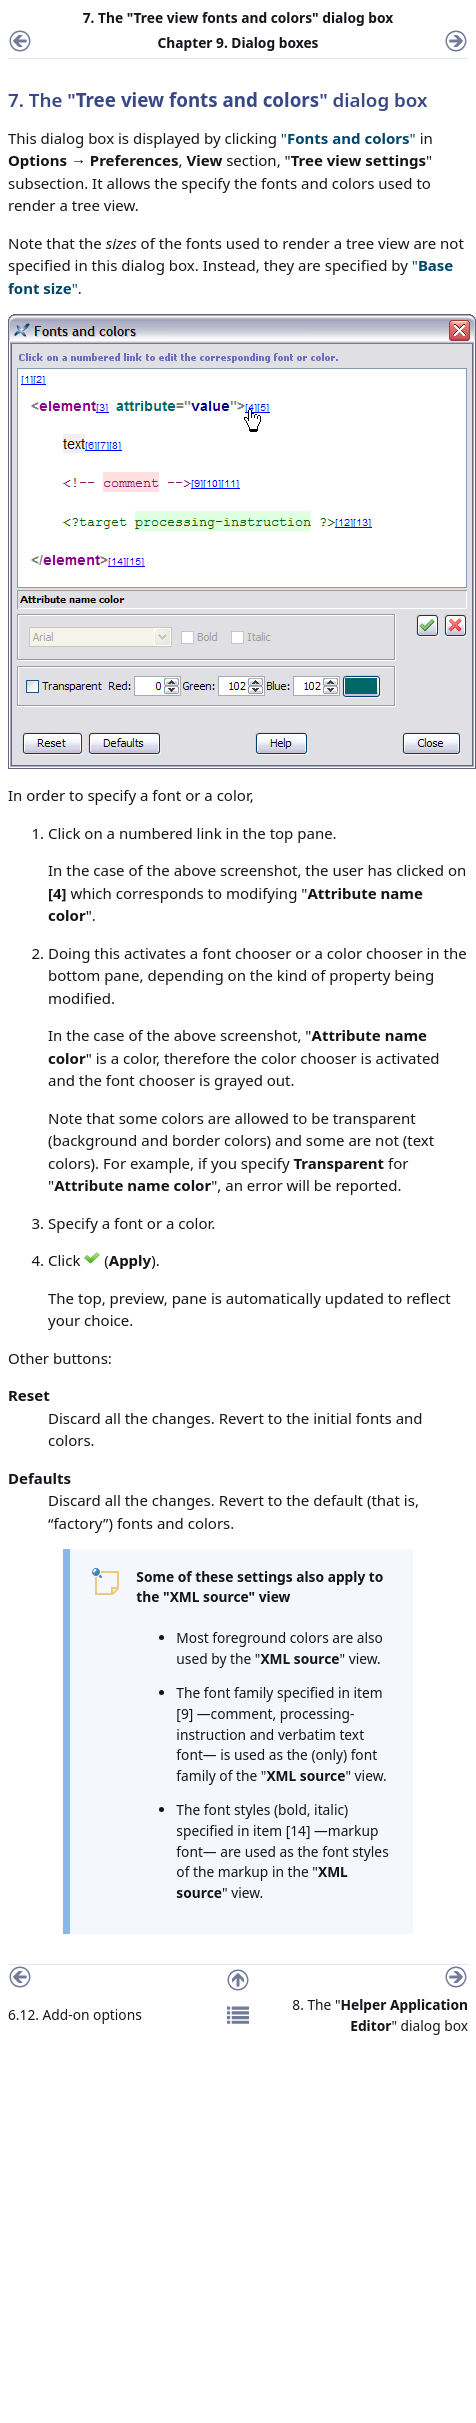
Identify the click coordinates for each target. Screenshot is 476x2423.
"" (348, 138)
